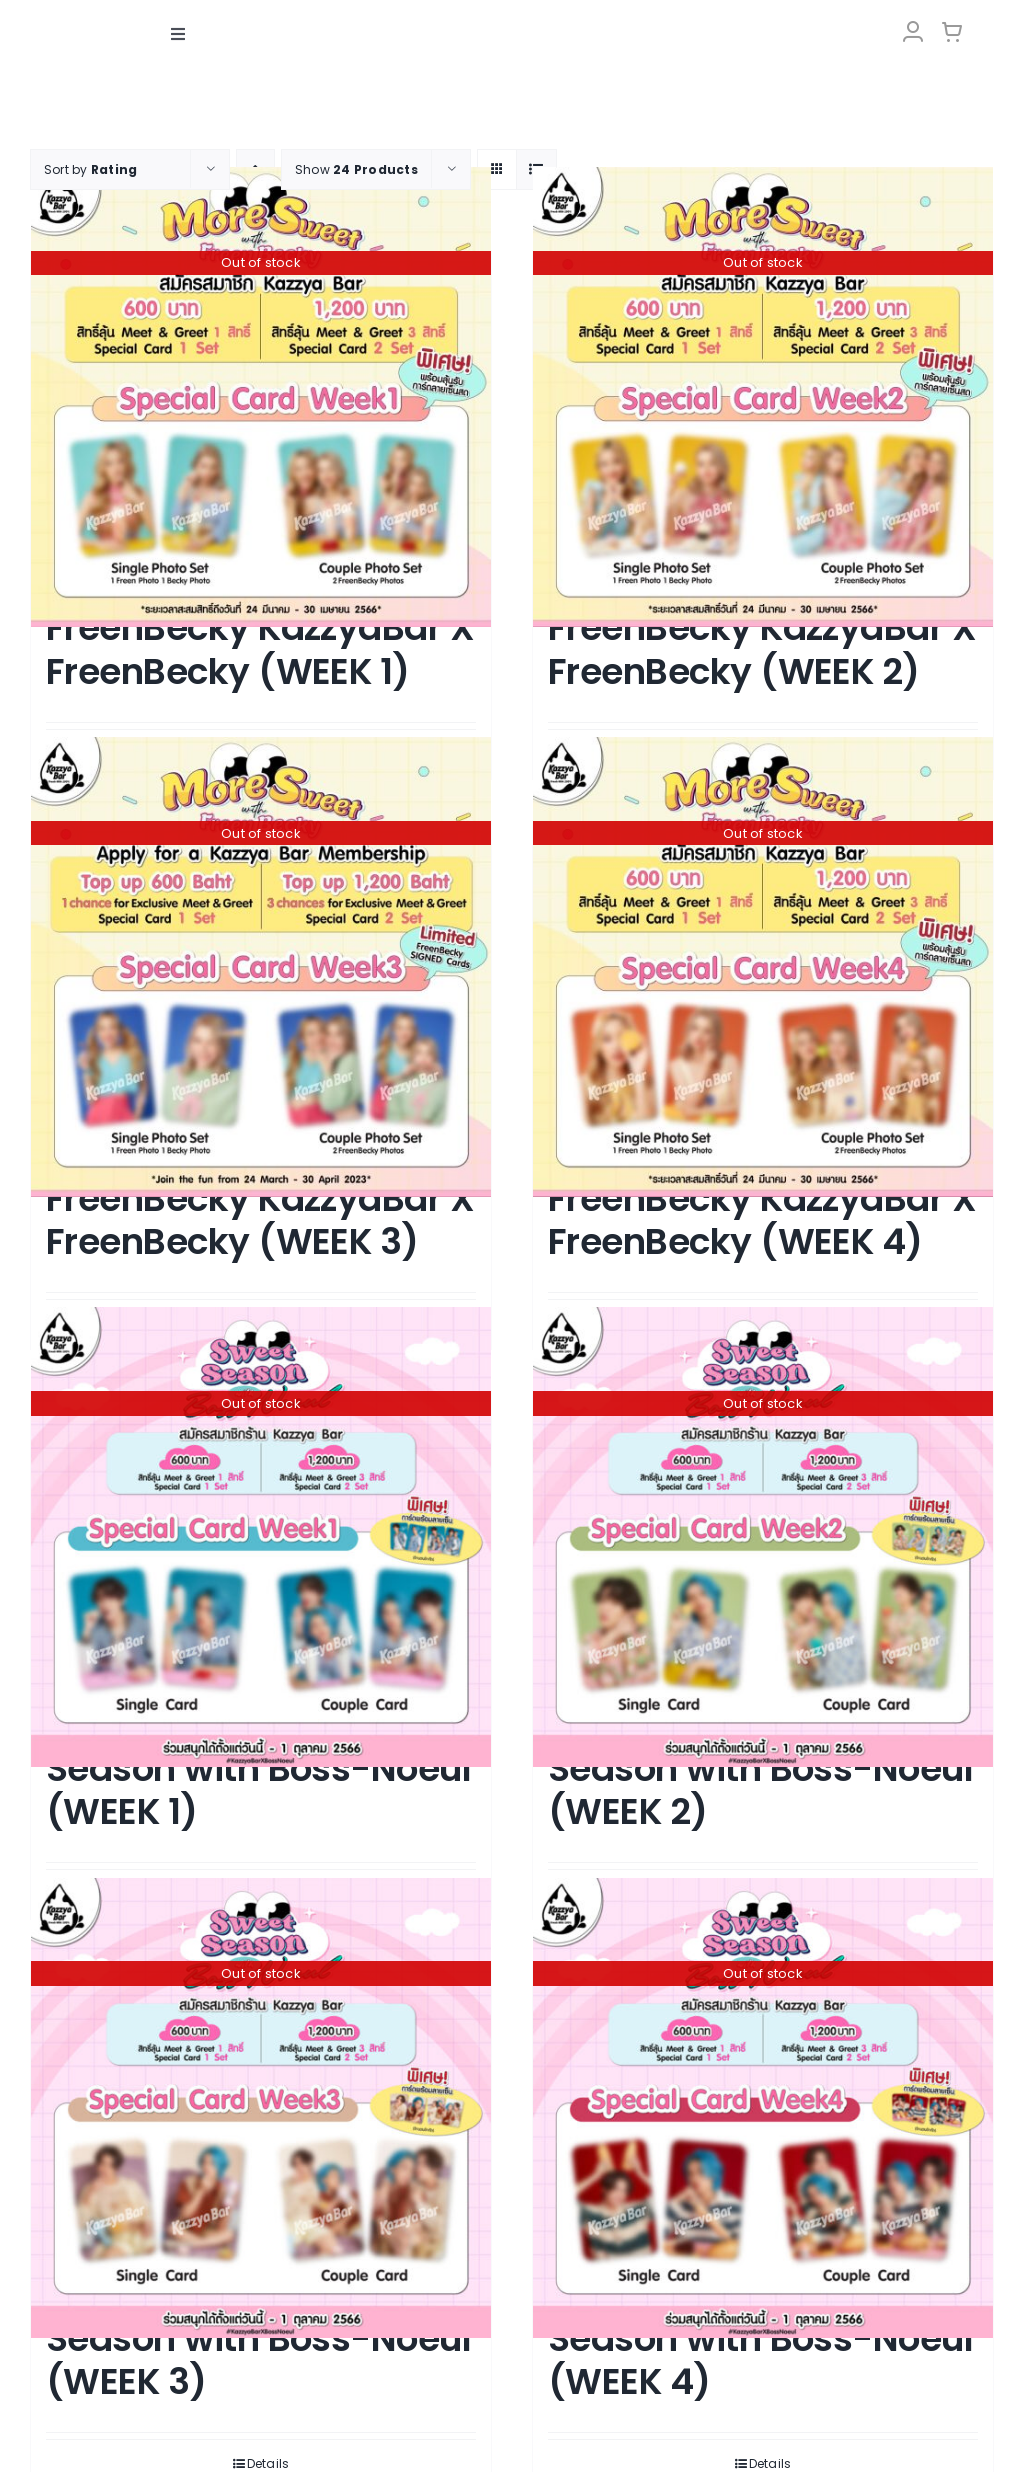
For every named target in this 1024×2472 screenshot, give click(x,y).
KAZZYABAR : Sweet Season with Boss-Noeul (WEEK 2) (760, 1767)
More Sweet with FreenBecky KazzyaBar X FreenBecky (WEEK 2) (762, 627)
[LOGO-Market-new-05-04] (512, 17)
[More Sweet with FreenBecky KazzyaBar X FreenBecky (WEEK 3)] (261, 966)
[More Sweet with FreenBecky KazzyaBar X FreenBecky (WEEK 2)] (763, 396)
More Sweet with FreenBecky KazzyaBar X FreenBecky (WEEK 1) (260, 627)
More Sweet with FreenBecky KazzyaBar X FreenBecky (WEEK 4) (762, 1197)
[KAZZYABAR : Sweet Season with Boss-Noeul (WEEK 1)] (261, 1537)
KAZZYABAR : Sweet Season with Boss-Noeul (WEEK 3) (258, 2337)
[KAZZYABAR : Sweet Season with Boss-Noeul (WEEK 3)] (261, 2107)
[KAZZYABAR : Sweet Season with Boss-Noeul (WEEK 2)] (763, 1537)
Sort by (90, 168)
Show (356, 168)
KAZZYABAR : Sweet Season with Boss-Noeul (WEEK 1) (258, 1767)
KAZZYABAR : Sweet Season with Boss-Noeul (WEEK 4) (760, 2337)
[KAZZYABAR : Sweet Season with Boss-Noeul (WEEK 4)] (763, 2107)
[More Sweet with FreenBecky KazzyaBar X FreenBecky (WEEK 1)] (261, 396)
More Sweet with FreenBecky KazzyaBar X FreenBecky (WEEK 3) (260, 1197)
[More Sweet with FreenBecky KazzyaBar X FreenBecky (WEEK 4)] (763, 966)
